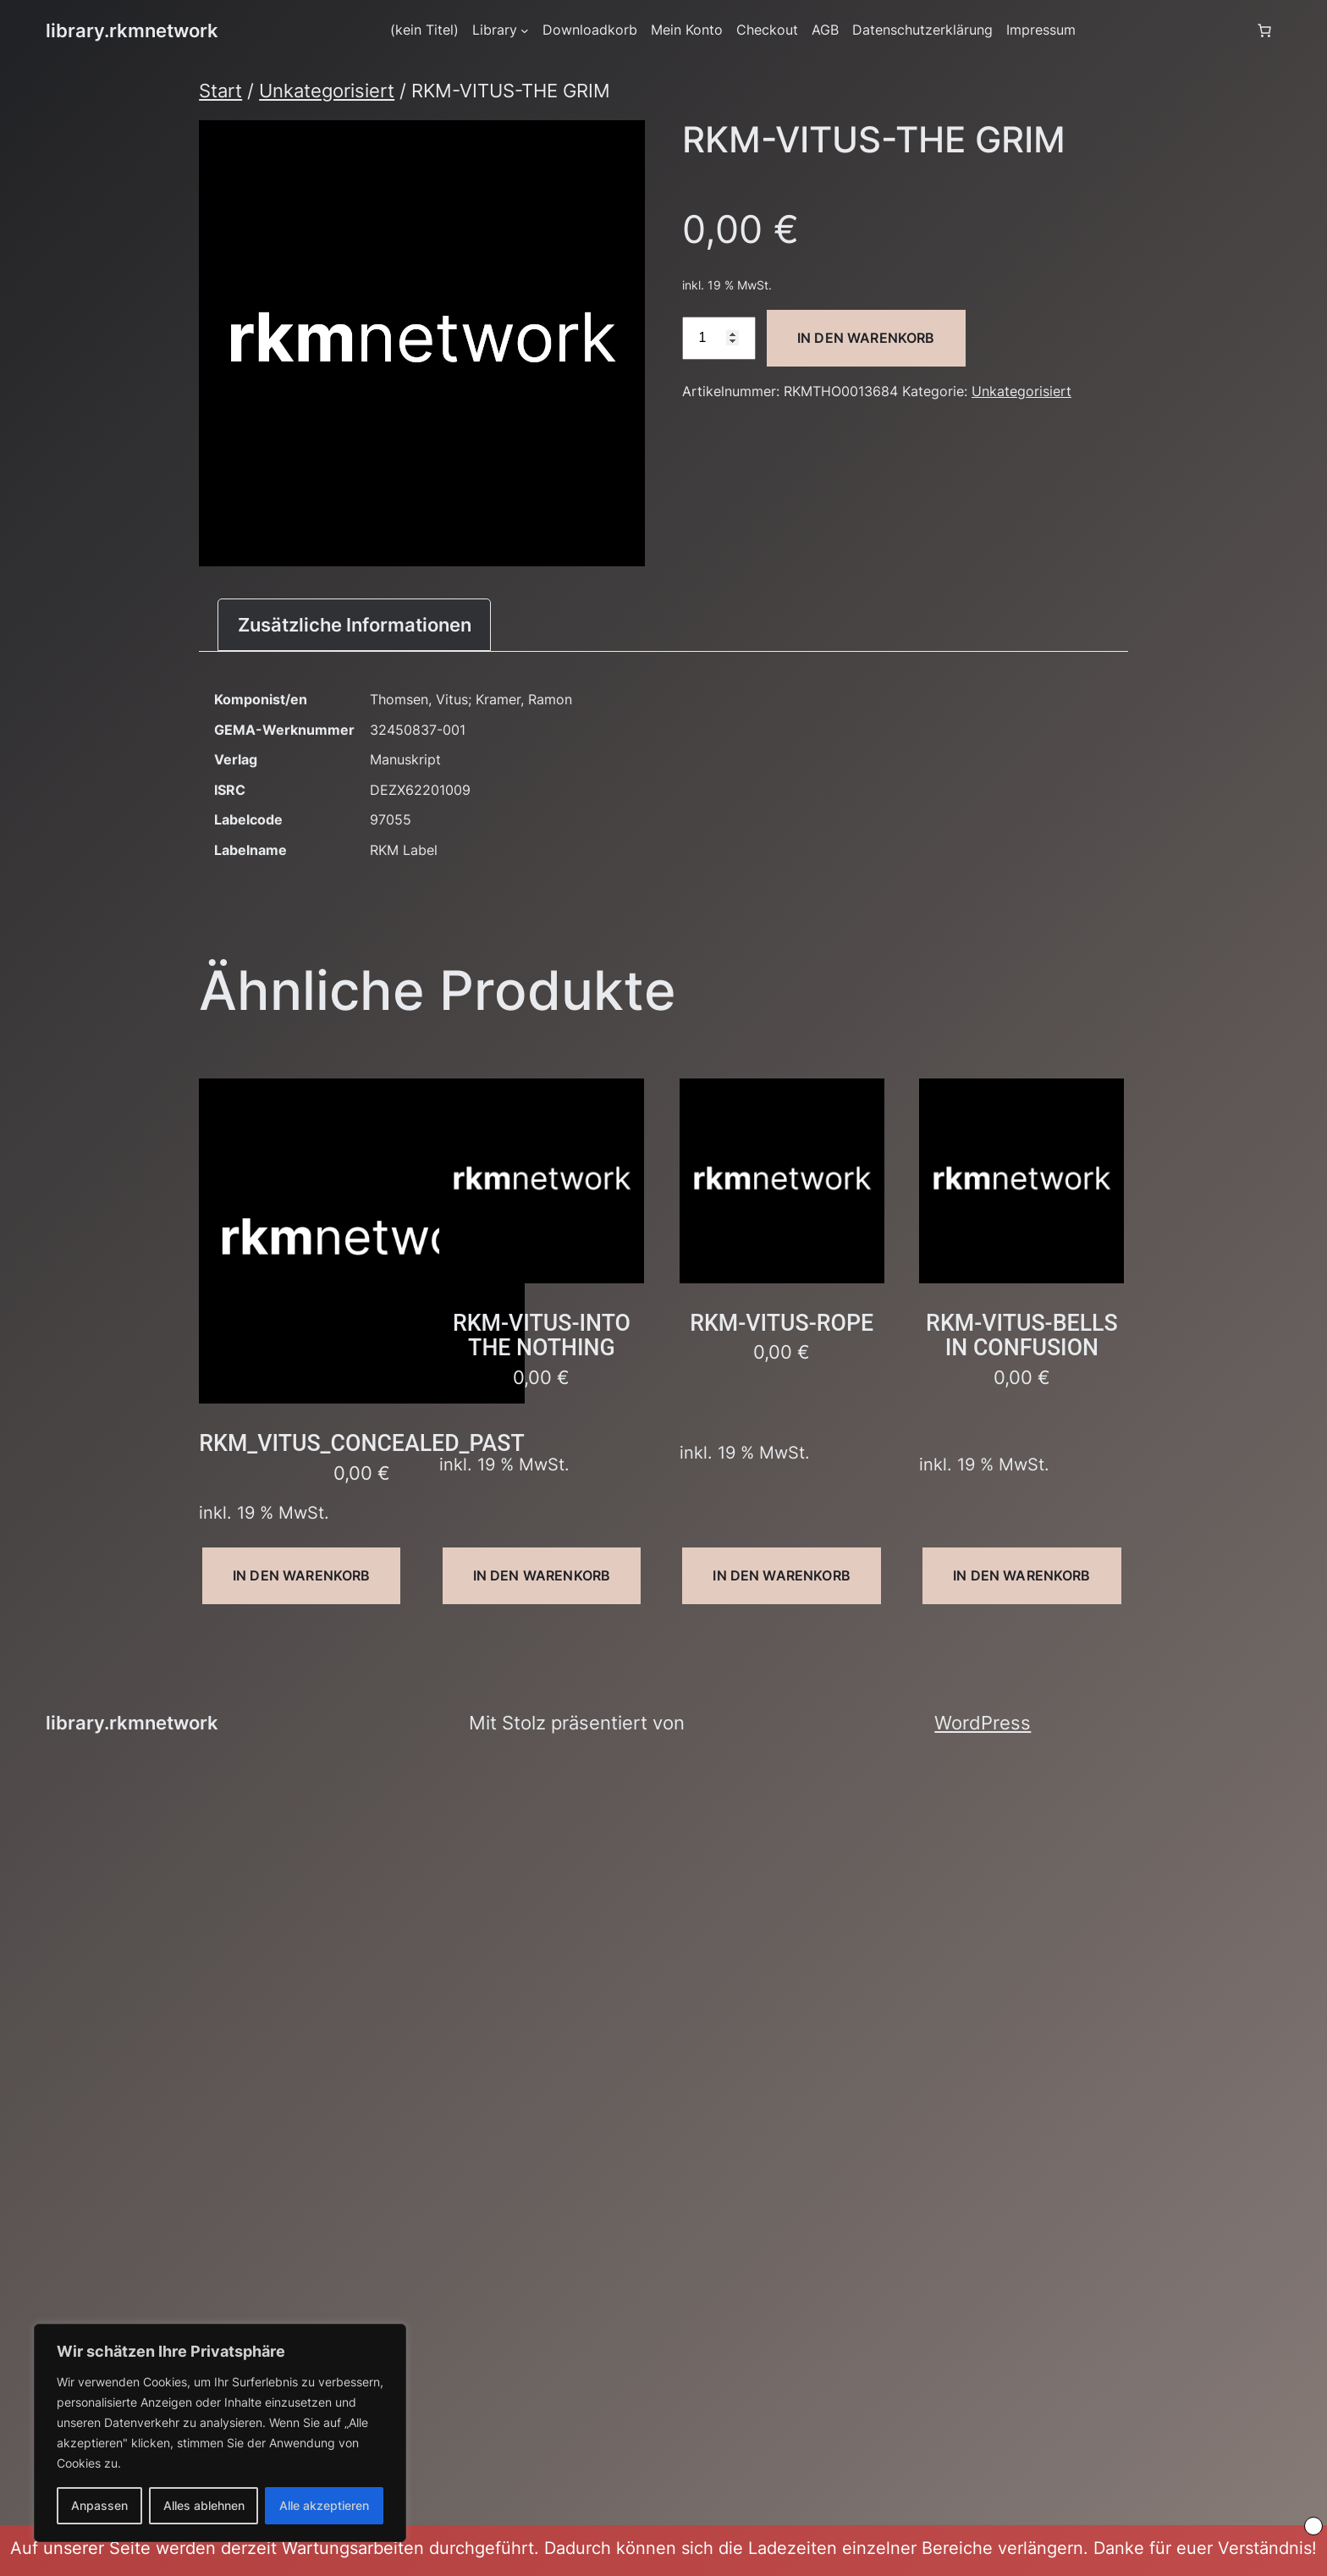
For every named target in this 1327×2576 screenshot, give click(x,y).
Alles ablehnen (204, 2505)
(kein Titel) (424, 30)
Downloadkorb (589, 30)
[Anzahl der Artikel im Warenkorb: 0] (1264, 30)
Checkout (767, 30)
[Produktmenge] (719, 338)
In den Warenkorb (866, 337)
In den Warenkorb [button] (302, 1575)
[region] (220, 2433)
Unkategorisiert (326, 90)
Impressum (1041, 30)
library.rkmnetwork (132, 30)
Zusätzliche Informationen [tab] (354, 624)
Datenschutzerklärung (922, 30)
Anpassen (99, 2505)
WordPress (982, 1722)
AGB (825, 30)
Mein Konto (687, 30)
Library (494, 30)
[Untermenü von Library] (524, 30)
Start (220, 90)
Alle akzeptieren (324, 2505)
